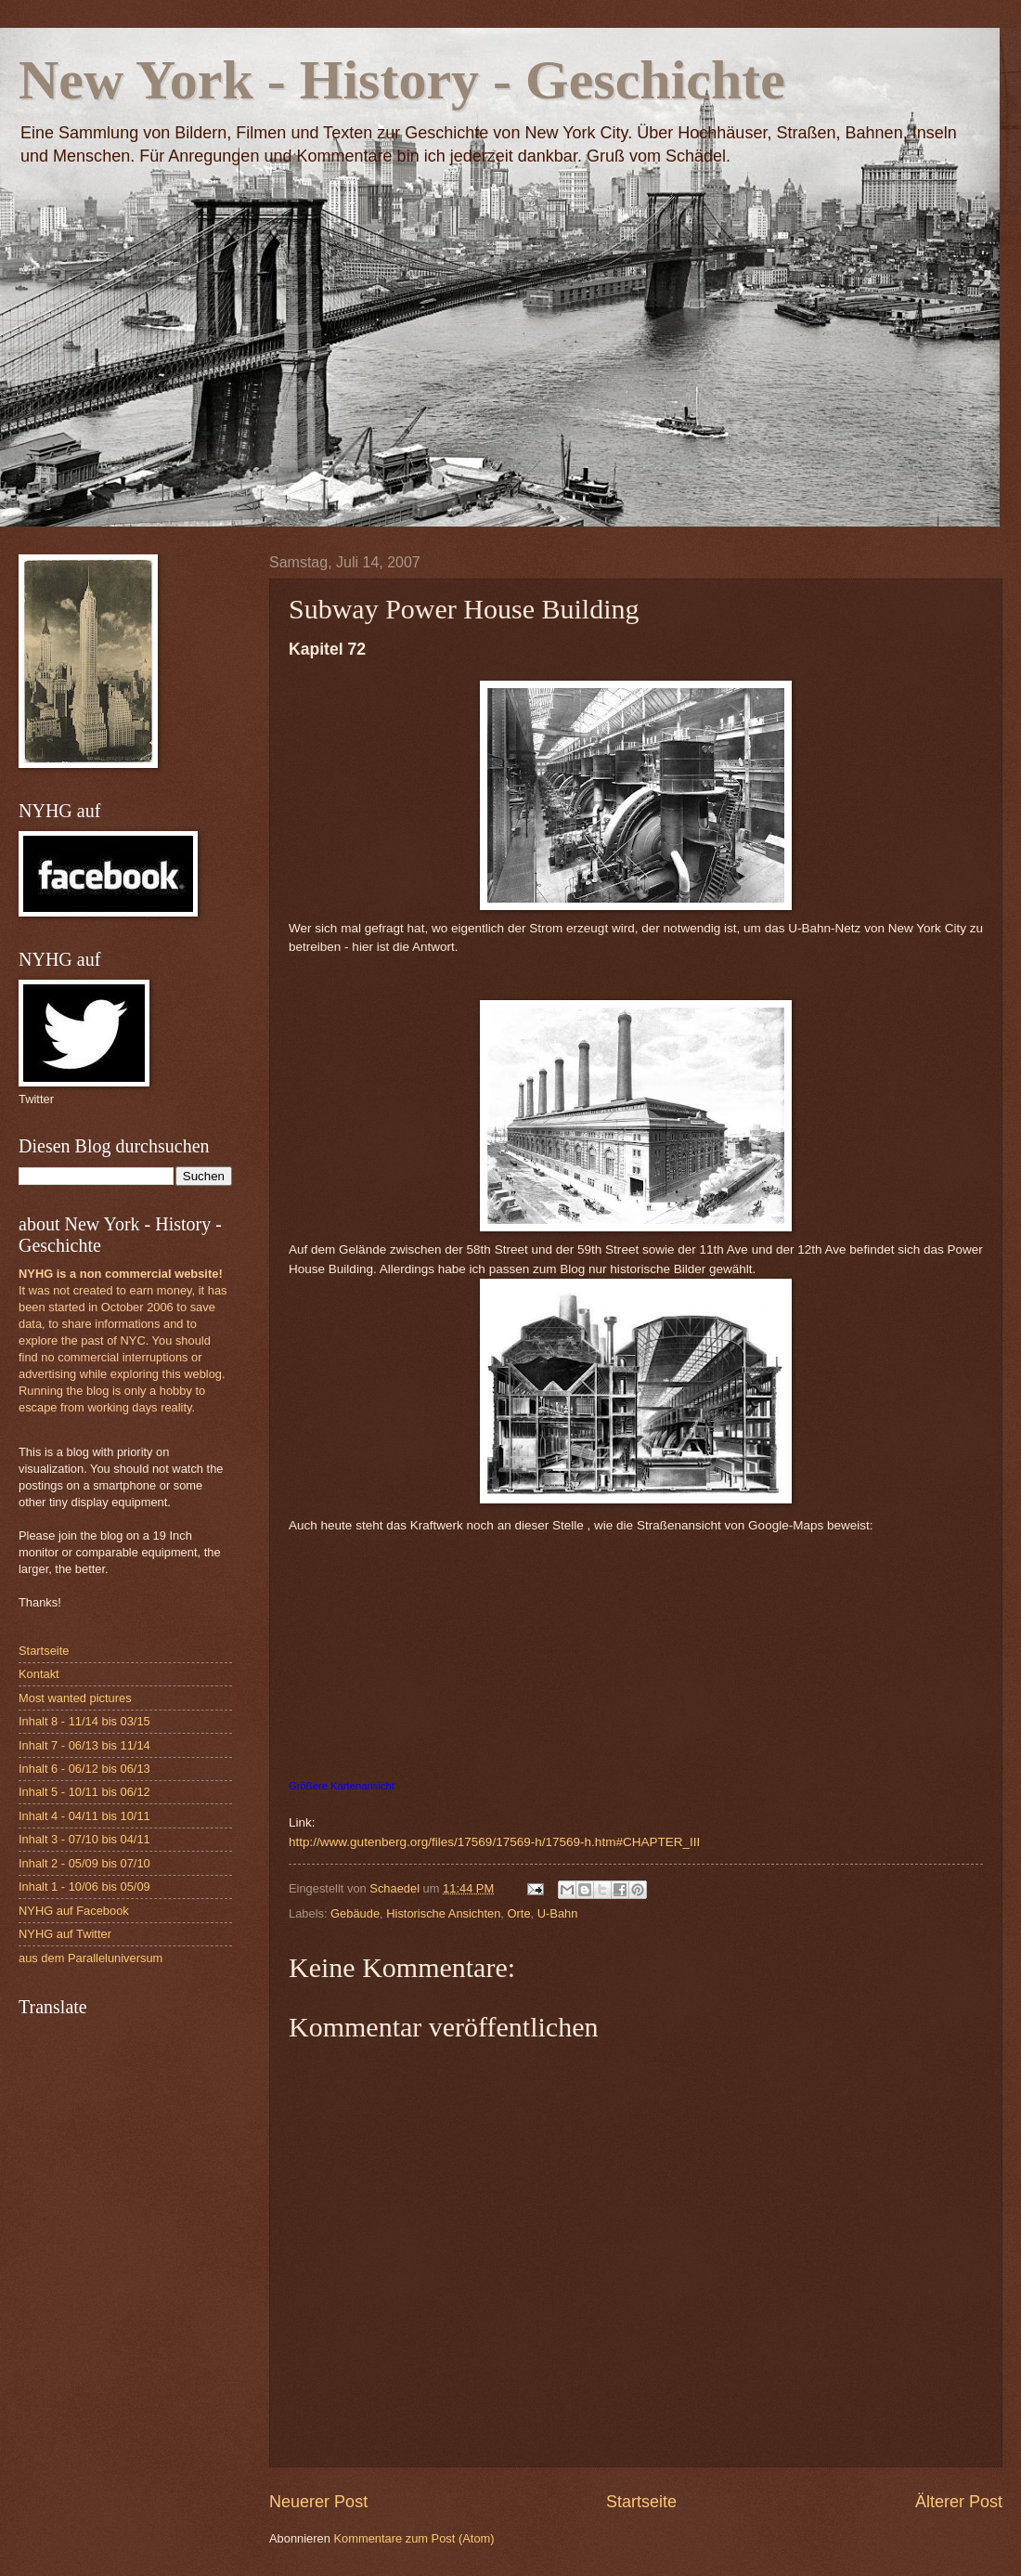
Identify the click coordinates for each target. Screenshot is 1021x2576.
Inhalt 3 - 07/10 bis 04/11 (84, 1839)
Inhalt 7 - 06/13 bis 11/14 (84, 1745)
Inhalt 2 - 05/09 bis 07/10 (84, 1863)
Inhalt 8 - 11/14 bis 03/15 (84, 1721)
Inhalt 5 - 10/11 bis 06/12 (84, 1792)
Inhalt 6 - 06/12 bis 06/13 (84, 1769)
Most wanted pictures (75, 1698)
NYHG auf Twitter (65, 1934)
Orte (519, 1913)
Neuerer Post (318, 2501)
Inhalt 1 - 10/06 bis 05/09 (84, 1886)
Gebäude (355, 1913)
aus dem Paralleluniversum (90, 1958)
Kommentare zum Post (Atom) (413, 2538)
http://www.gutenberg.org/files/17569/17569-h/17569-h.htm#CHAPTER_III (494, 1842)
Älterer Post (958, 2501)
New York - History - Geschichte (402, 80)
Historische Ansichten (443, 1913)
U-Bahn (557, 1913)
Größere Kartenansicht (341, 1785)
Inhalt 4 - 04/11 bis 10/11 (84, 1816)
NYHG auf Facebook (74, 1911)
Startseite (641, 2501)
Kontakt (39, 1674)
